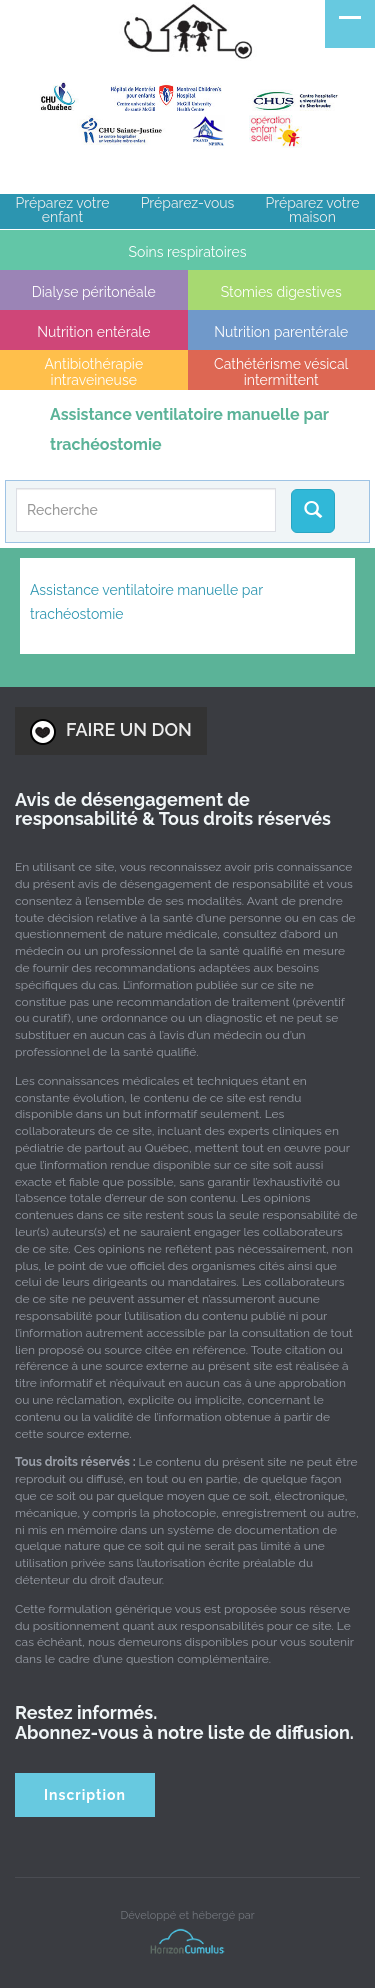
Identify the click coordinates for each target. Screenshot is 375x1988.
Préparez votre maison (313, 210)
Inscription (85, 1795)
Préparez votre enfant (63, 210)
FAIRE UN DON (111, 732)
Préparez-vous (188, 203)
